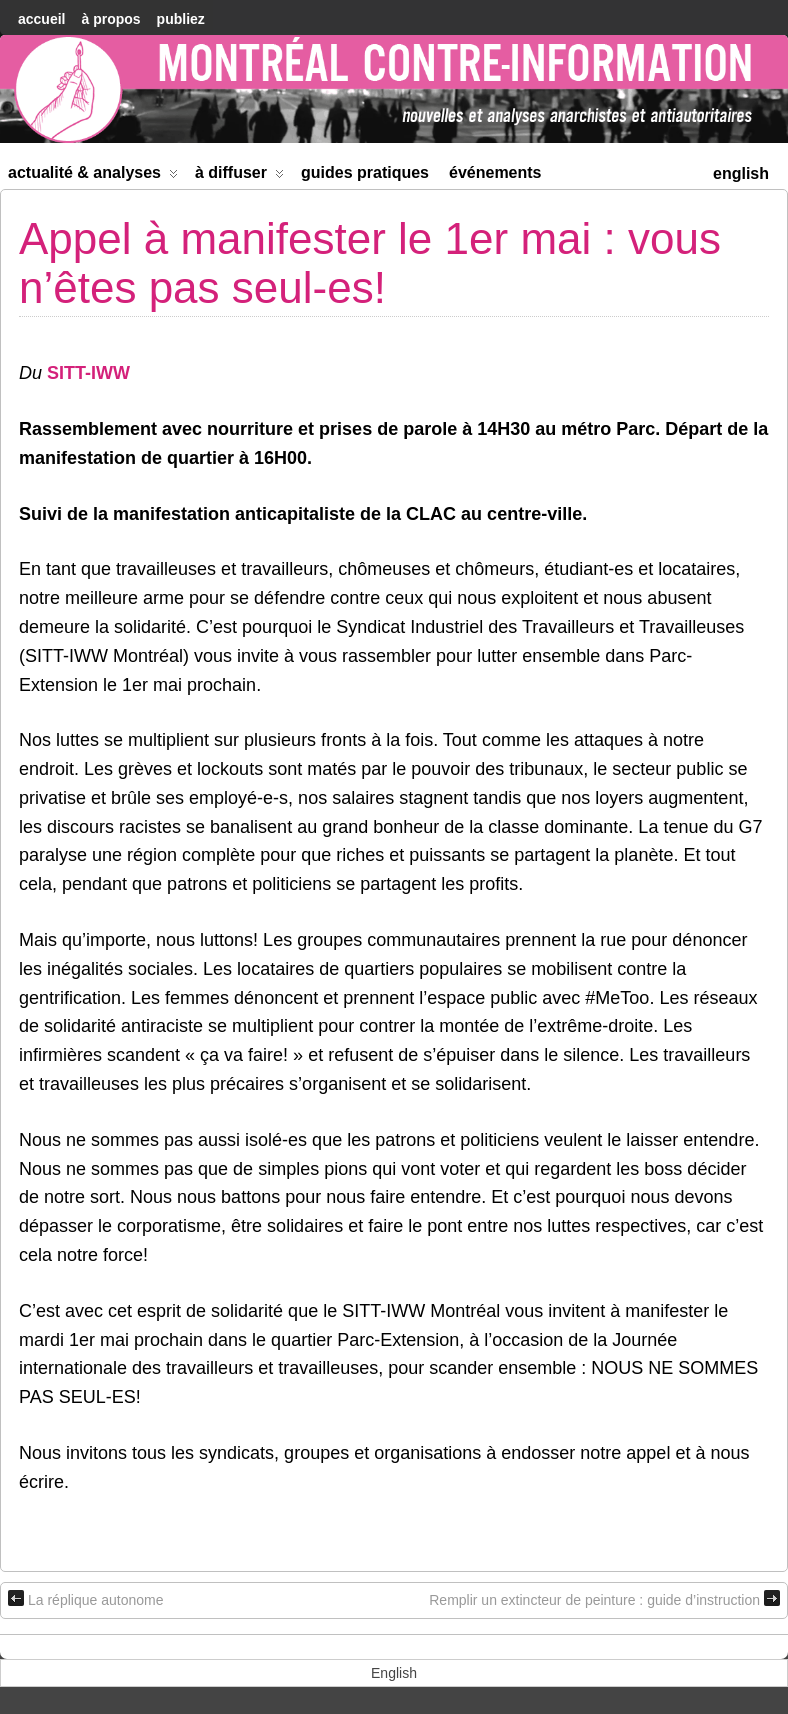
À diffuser (239, 176)
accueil (41, 19)
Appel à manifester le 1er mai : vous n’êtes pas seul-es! (370, 262)
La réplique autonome (85, 1599)
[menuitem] (741, 171)
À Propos (110, 19)
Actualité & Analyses (93, 176)
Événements (495, 172)
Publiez (181, 19)
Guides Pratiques (365, 172)
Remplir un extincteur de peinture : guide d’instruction (604, 1599)
